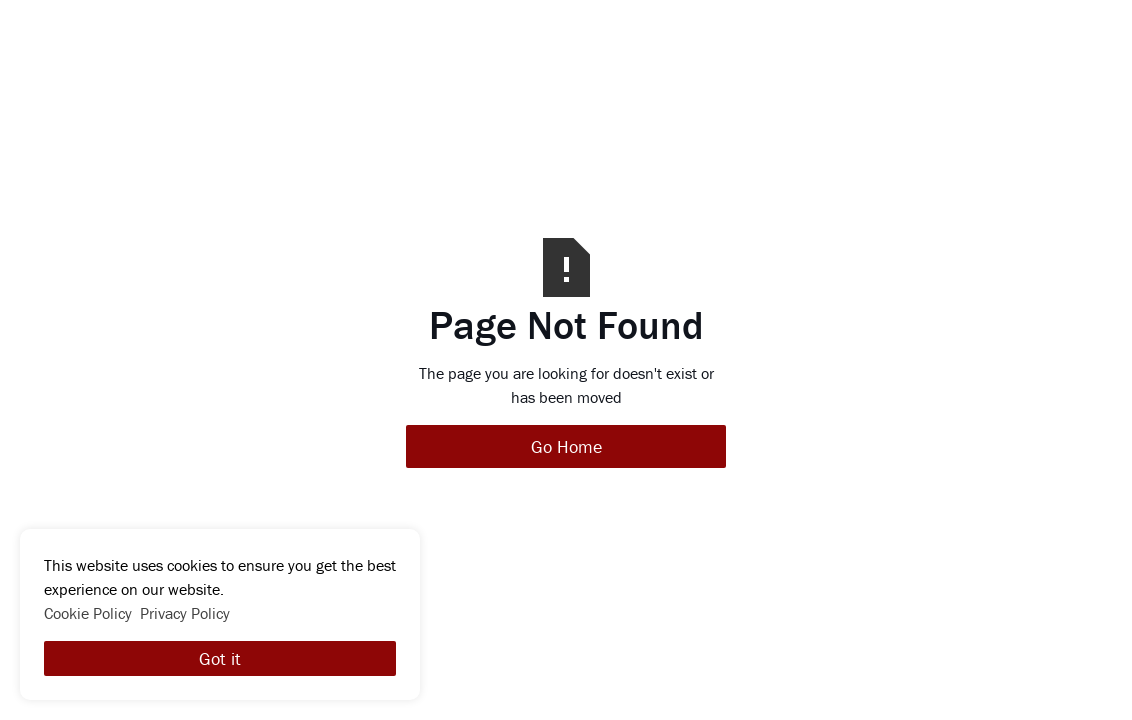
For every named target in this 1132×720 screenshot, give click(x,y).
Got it (220, 658)
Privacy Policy (185, 613)
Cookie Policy (88, 613)
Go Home (566, 446)
